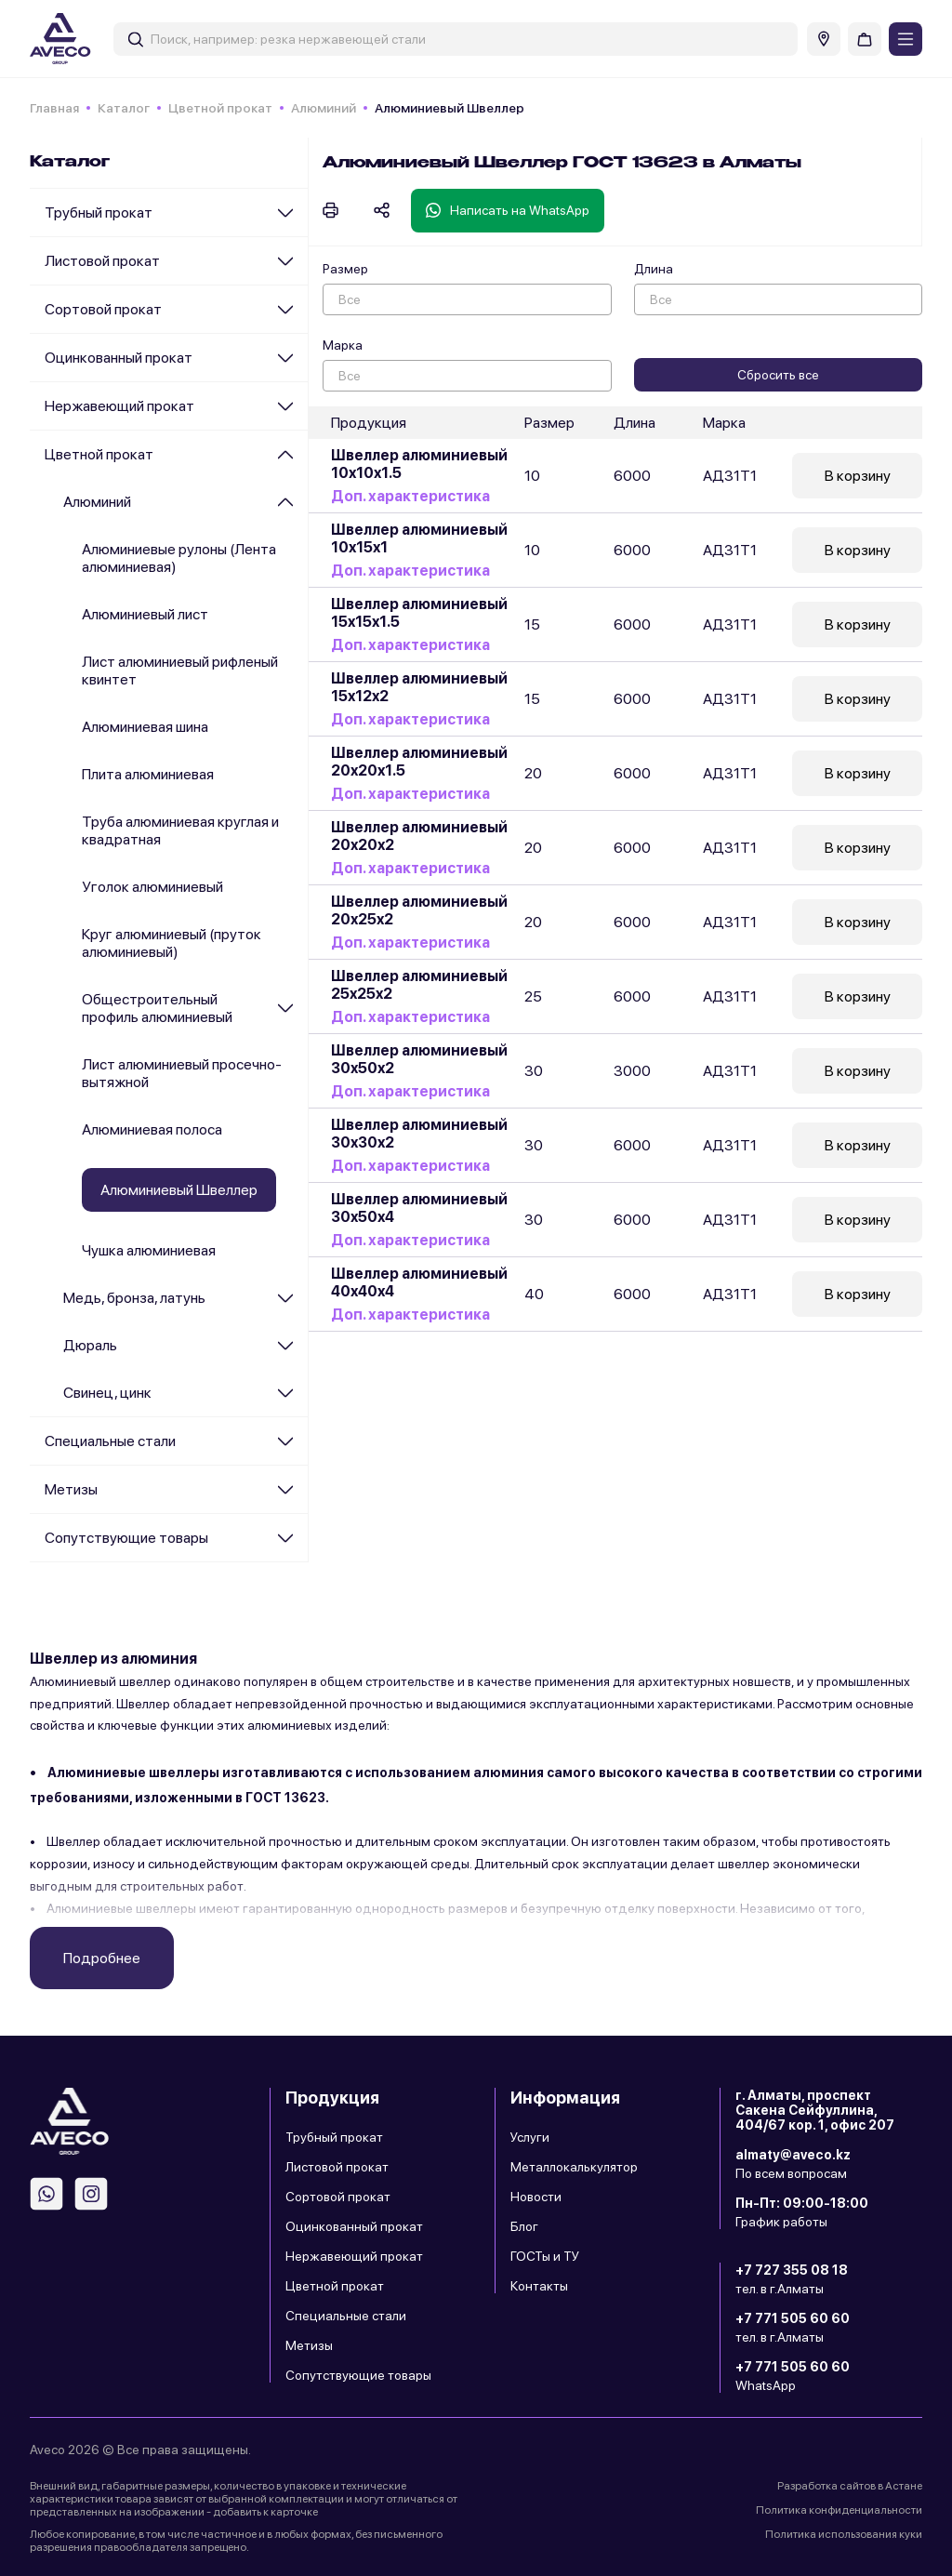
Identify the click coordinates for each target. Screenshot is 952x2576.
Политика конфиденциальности (839, 2509)
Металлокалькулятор (574, 2166)
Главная (54, 107)
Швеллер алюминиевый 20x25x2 (419, 910)
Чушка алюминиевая (149, 1250)
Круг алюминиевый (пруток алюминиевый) (171, 943)
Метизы (71, 1489)
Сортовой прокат (103, 309)
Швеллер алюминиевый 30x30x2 (419, 1133)
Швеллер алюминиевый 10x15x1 (419, 538)
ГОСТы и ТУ (544, 2256)
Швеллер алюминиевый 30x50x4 (419, 1208)
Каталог (124, 107)
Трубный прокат (98, 212)
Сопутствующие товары (126, 1538)
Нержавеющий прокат (119, 406)
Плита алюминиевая (148, 774)
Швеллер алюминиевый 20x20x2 (419, 836)
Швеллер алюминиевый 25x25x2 (419, 985)
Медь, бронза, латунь (134, 1298)
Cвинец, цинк (107, 1392)
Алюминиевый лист (145, 614)
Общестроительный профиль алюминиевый (157, 1008)
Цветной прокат (220, 107)
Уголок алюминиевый (152, 887)
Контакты (539, 2285)
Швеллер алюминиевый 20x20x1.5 (419, 761)
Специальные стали (110, 1441)
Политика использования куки (843, 2534)
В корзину (858, 476)
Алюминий (323, 107)
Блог (524, 2226)
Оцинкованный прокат (118, 357)
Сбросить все (778, 374)
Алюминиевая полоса (152, 1129)
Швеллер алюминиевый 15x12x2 (419, 687)
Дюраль (90, 1345)
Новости (536, 2196)
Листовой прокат (102, 261)
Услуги (529, 2137)
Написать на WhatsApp (507, 210)
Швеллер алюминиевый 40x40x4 (419, 1282)
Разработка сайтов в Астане (849, 2485)
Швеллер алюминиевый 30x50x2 (419, 1059)
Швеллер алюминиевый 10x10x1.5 (419, 464)
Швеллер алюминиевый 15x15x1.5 (419, 613)
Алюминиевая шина (145, 727)
